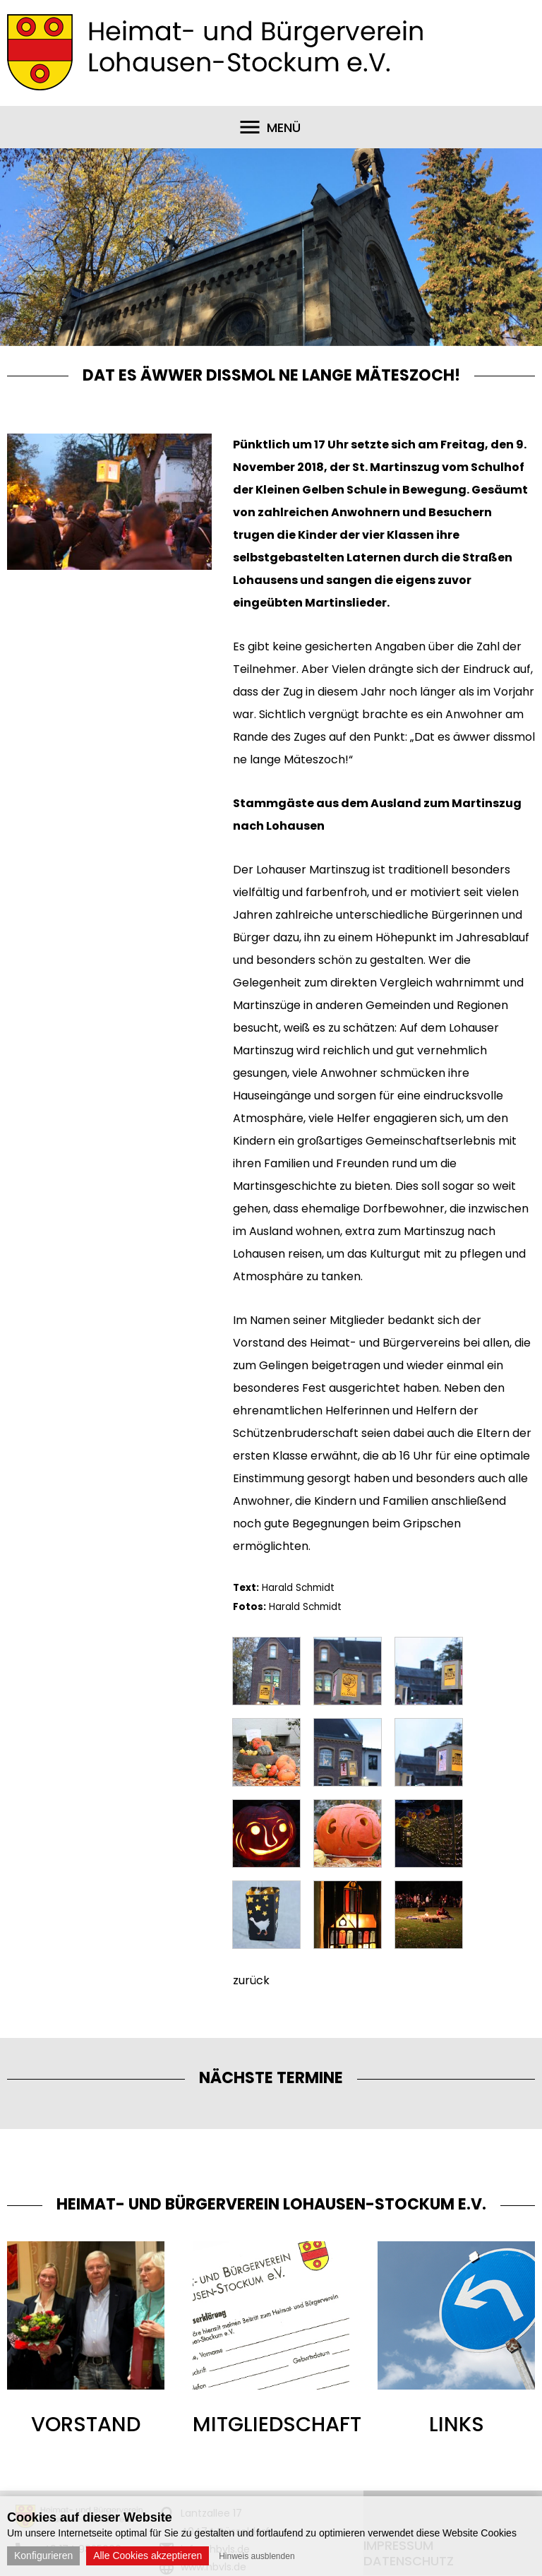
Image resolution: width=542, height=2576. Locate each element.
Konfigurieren (43, 2555)
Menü (284, 127)
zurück (251, 1980)
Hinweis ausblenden (256, 2556)
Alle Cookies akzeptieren (147, 2555)
